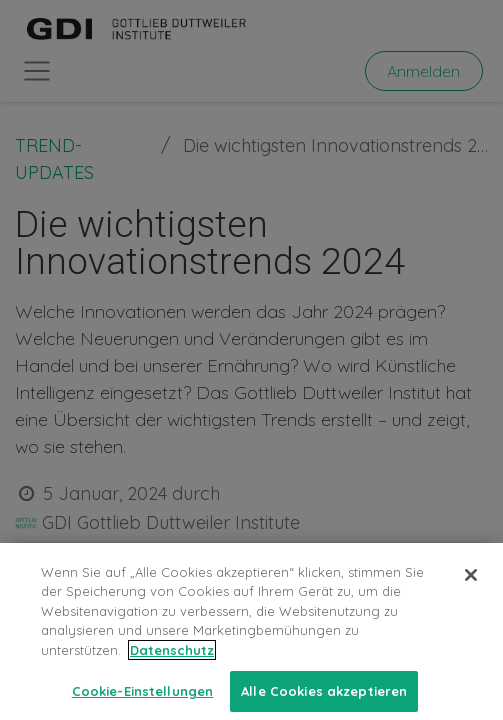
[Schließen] (471, 591)
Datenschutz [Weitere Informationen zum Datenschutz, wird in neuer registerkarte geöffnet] (172, 666)
